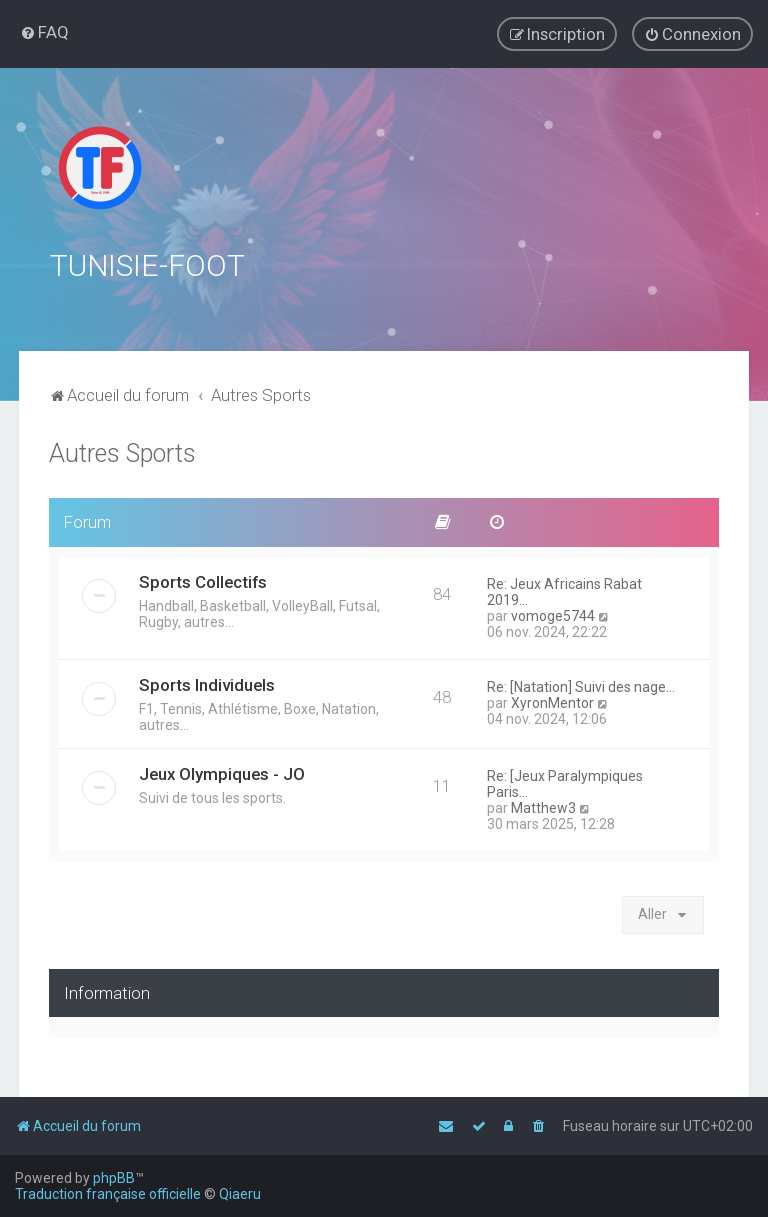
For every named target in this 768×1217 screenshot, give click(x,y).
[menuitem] (44, 32)
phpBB (114, 1178)
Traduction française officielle (108, 1194)
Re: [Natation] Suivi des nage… (581, 685)
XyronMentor (552, 701)
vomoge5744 (553, 614)
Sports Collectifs (203, 580)
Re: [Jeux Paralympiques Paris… (565, 782)
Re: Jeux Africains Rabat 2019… (564, 590)
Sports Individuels (207, 683)
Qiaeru (240, 1194)
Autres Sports (122, 451)
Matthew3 (543, 806)
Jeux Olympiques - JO (222, 772)
